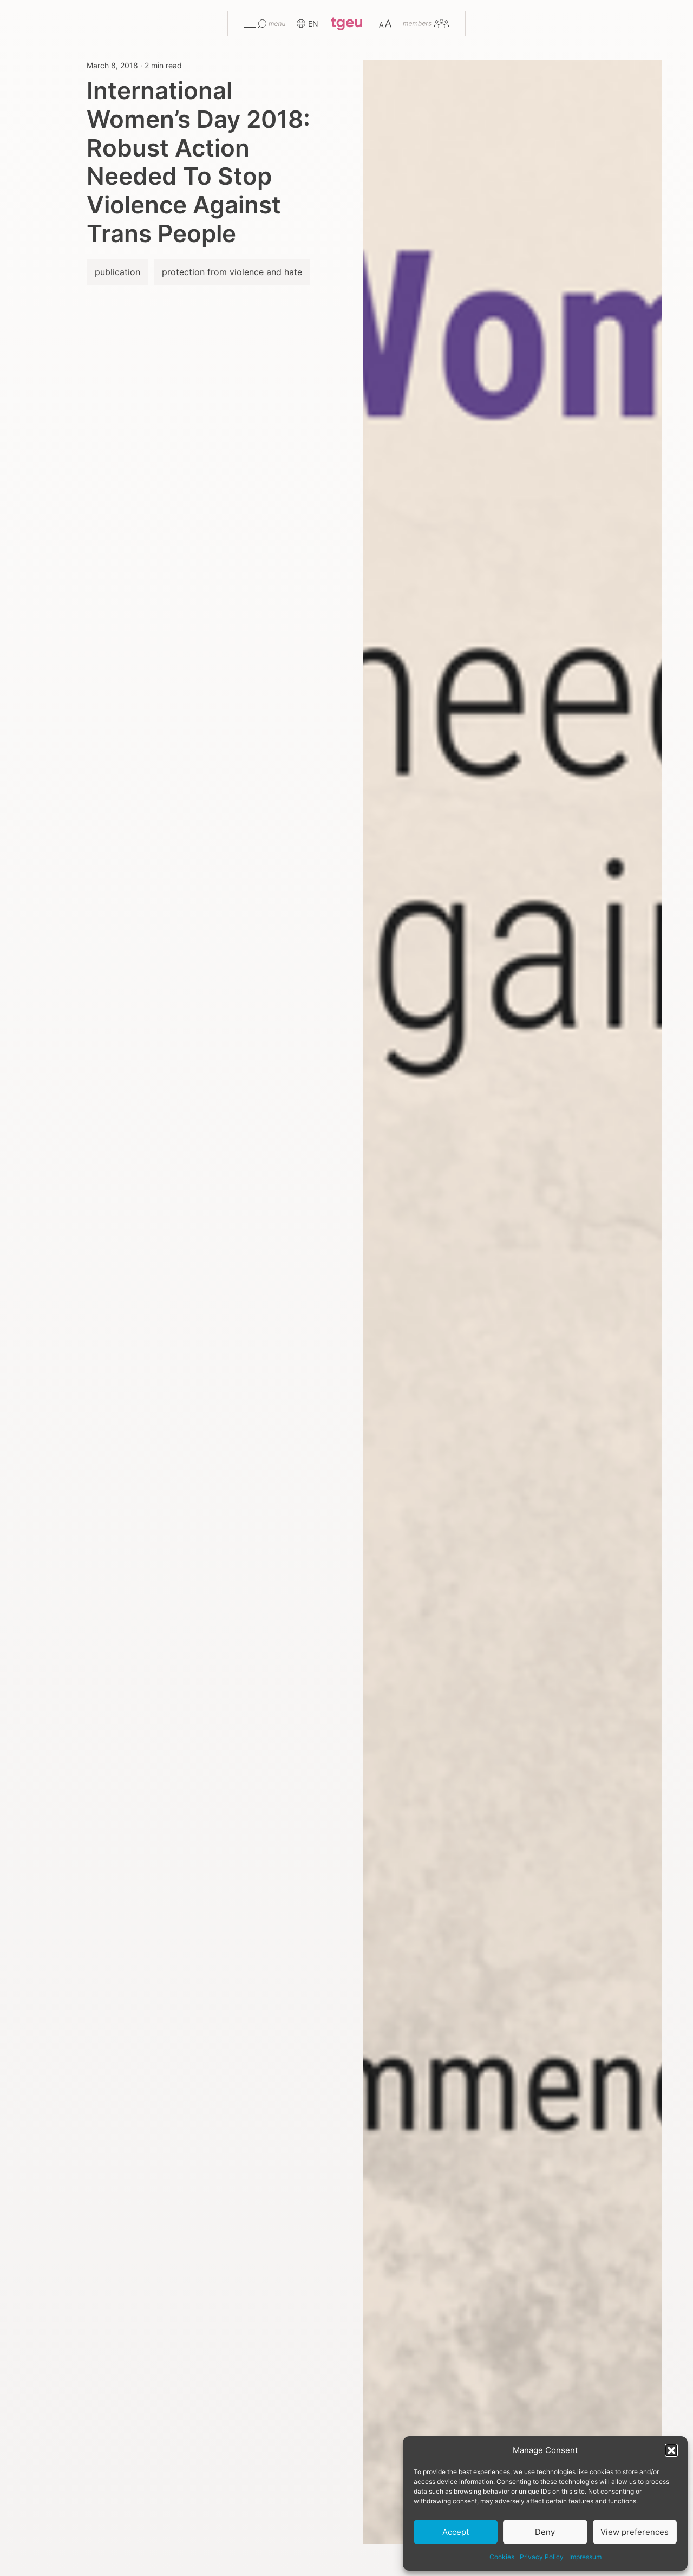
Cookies (501, 2557)
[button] (671, 2450)
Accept (455, 2532)
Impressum (585, 2557)
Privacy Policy (542, 2557)
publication (117, 271)
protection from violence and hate (232, 271)
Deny (545, 2532)
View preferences (634, 2532)
